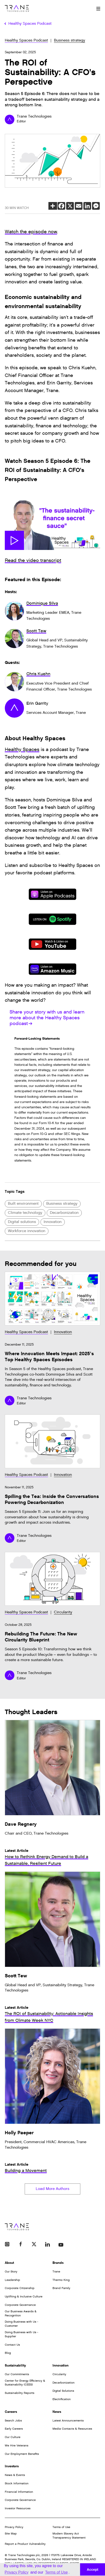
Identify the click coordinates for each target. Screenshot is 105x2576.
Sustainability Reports (19, 2393)
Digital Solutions (63, 2391)
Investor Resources (17, 2508)
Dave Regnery (21, 1824)
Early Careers (14, 2429)
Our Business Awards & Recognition (20, 2313)
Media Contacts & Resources (72, 2429)
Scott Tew (36, 631)
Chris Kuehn (38, 674)
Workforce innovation (26, 1231)
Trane (56, 2271)
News (56, 2411)
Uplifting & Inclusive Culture (23, 2296)
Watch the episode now (31, 232)
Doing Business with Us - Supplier (21, 2334)
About (9, 2262)
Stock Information (17, 2483)
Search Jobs (13, 2420)
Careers (11, 2411)
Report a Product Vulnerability (25, 2544)
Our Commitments (17, 2374)
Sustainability (15, 2365)
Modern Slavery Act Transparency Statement (69, 2536)
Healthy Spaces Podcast (26, 40)
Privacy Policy (14, 2527)
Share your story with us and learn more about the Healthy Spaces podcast (47, 1018)
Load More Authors (52, 2188)
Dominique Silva (42, 603)
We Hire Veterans (16, 2445)
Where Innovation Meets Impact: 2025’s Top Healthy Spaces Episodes (49, 1357)
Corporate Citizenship (20, 2288)
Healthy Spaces (22, 749)
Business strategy (69, 40)
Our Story (11, 2271)
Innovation (53, 1221)
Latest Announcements (68, 2420)
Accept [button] (92, 2569)
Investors (12, 2466)
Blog (8, 2353)
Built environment (23, 1203)
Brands (58, 2262)
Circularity (63, 1612)
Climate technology (25, 1212)
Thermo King (61, 2280)
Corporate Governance (20, 2305)
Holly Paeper (19, 2133)
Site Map (11, 2533)
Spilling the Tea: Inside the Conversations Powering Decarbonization (52, 1499)
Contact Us (12, 2345)
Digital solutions (22, 1221)
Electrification (61, 2399)
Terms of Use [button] (56, 2572)
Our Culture (12, 2437)
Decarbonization (64, 1212)
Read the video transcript (33, 560)
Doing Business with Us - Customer (21, 2324)
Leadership (12, 2280)
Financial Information (19, 2492)
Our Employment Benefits (22, 2454)
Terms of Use (61, 2527)
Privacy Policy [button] (17, 2572)
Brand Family (61, 2288)
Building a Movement (26, 2170)
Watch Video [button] (14, 540)
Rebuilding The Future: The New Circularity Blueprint (41, 1637)
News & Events (15, 2475)
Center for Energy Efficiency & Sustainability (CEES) (25, 2383)
